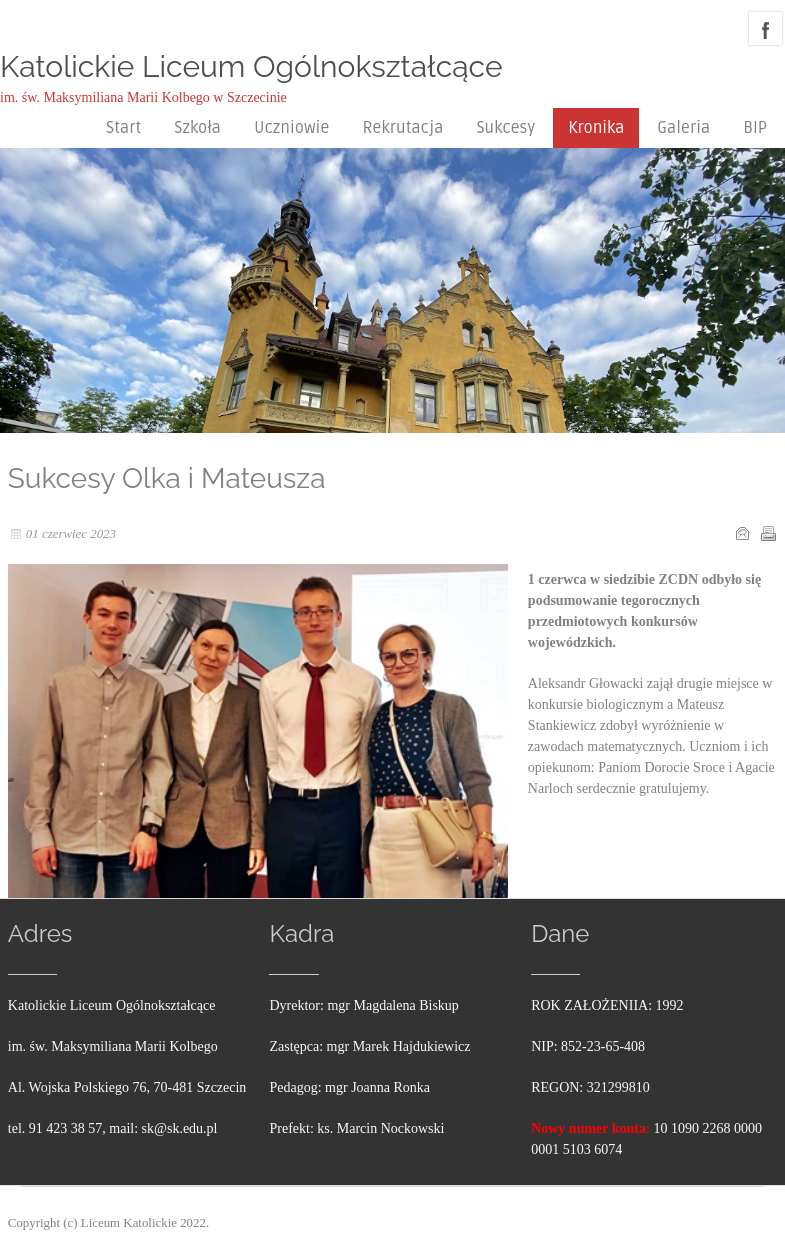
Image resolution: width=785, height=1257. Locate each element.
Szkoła (197, 128)
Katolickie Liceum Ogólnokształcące (251, 66)
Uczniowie (291, 128)
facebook (765, 28)
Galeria (683, 128)
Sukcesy (505, 128)
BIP (755, 128)
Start (123, 128)
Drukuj (768, 533)
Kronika (596, 128)
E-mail (742, 533)
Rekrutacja (402, 128)
